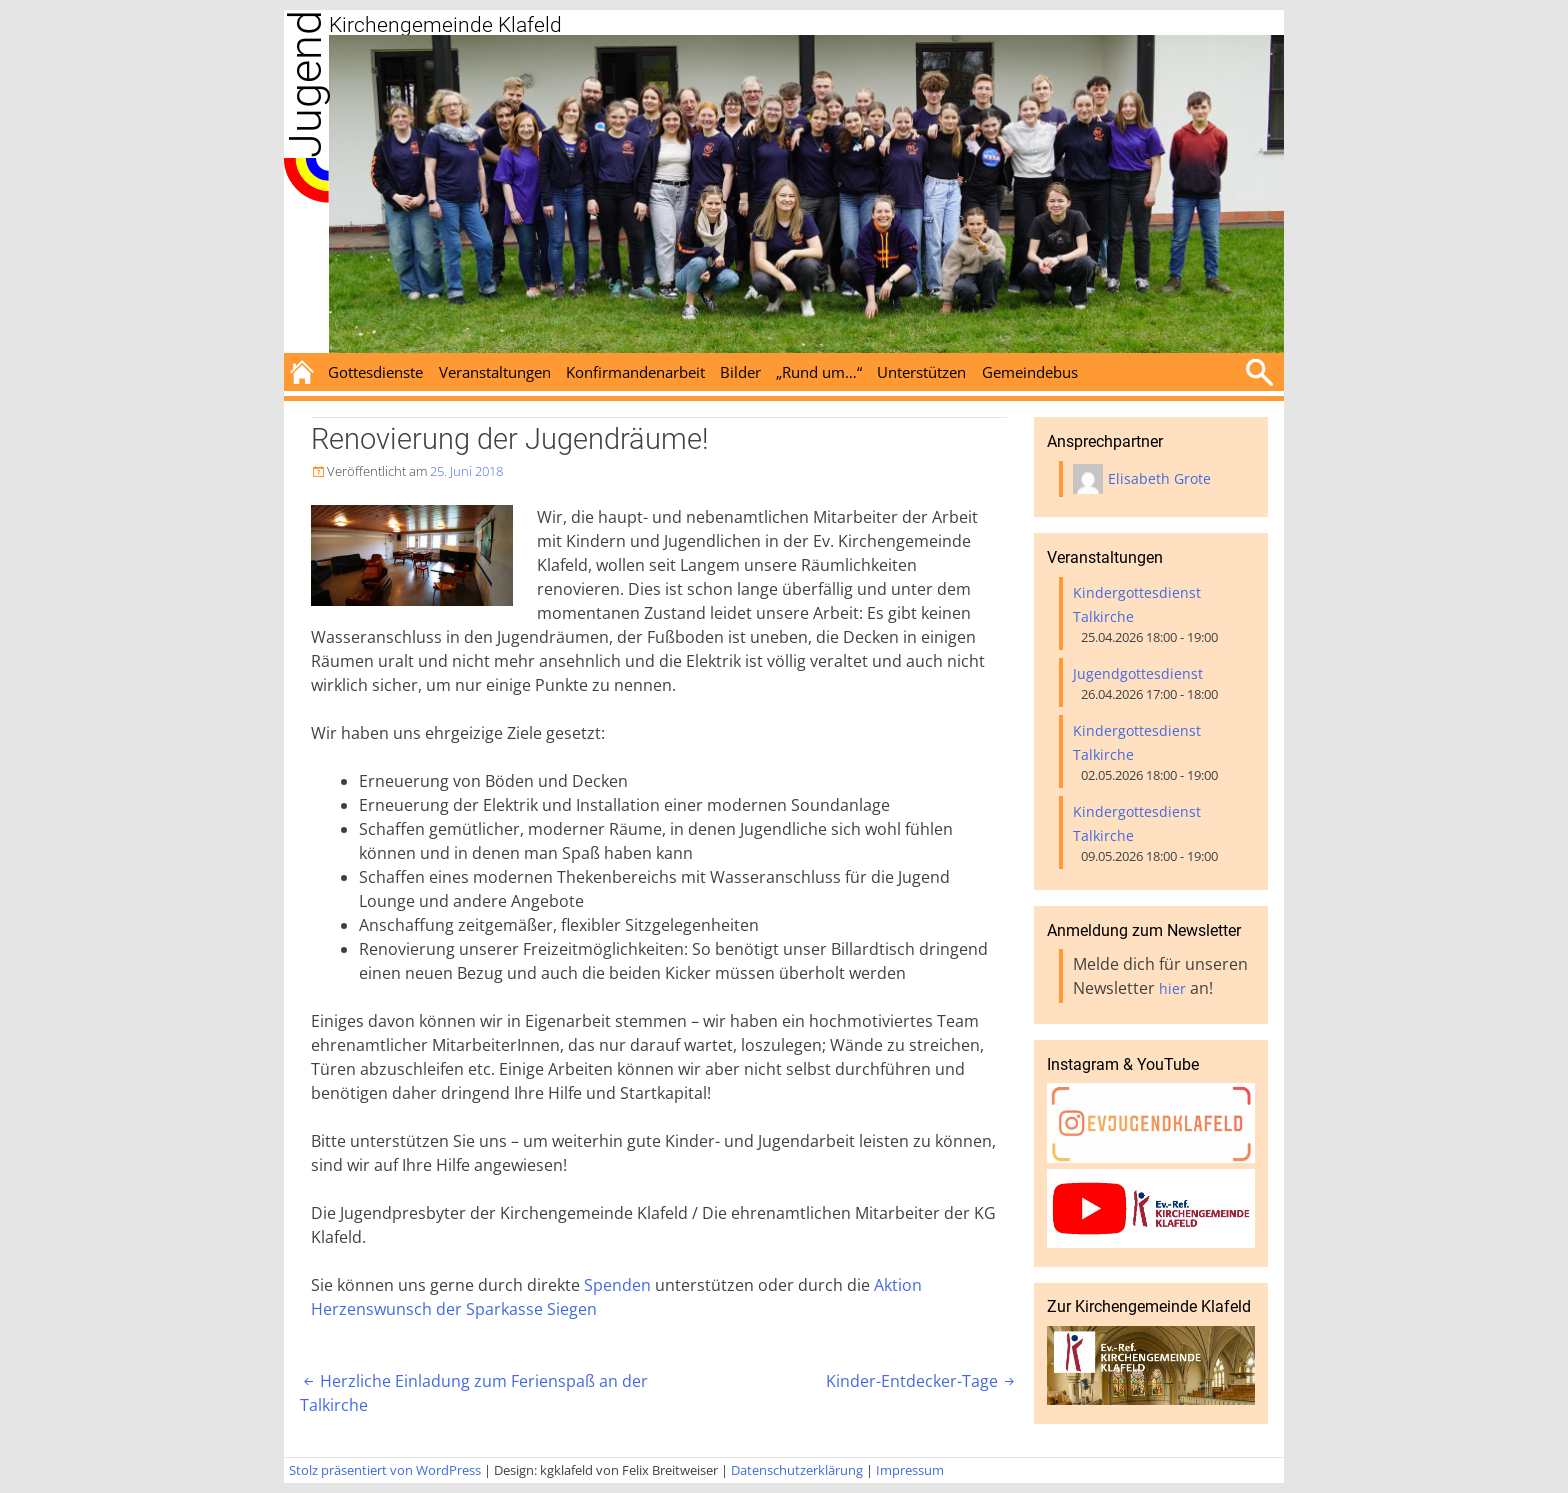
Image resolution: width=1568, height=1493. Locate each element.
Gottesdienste (375, 372)
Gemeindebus (1030, 372)
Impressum (910, 1470)
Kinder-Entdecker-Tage (922, 1381)
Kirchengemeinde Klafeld (445, 25)
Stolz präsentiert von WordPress (385, 1470)
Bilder (740, 372)
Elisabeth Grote (1159, 478)
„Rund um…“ (819, 372)
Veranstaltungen (495, 372)
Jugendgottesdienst (1138, 673)
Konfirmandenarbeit (635, 372)
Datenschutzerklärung (797, 1470)
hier (1172, 988)
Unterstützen (921, 372)
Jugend (305, 84)
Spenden (617, 1285)
